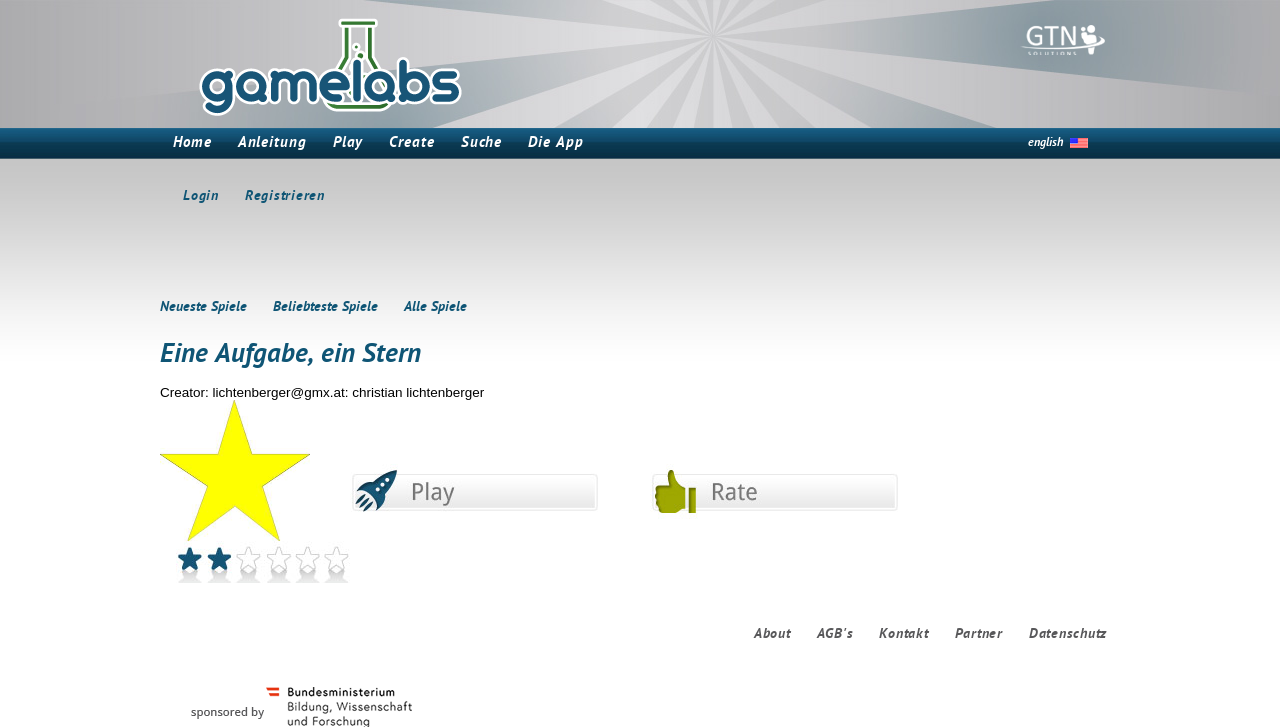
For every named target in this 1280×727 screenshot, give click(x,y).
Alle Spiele (435, 307)
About (772, 634)
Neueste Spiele (203, 307)
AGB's (835, 634)
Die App (555, 143)
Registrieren (285, 196)
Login (201, 196)
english (1045, 143)
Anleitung (272, 143)
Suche (482, 143)
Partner (979, 634)
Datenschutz (1068, 634)
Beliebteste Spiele (325, 307)
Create (411, 143)
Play (348, 143)
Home (192, 143)
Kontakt (903, 634)
